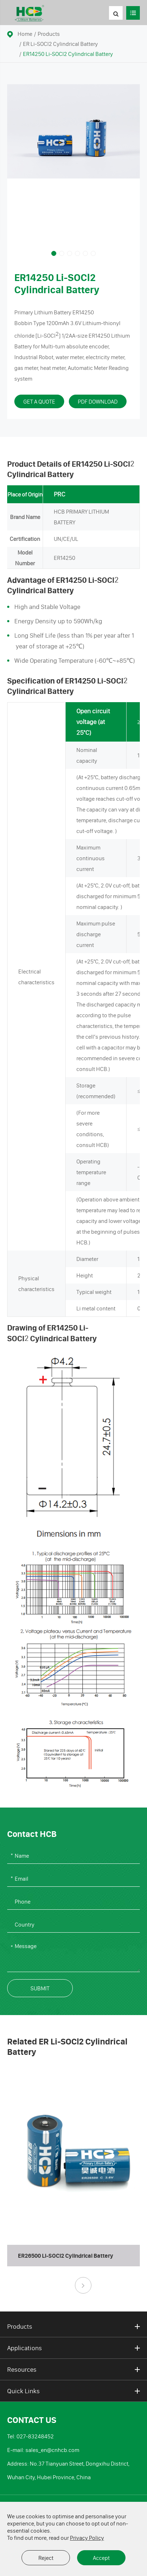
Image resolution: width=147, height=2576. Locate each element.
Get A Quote (39, 401)
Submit (39, 1988)
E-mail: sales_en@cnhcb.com (43, 2449)
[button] (53, 253)
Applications (73, 2348)
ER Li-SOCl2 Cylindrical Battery (60, 43)
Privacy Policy (87, 2537)
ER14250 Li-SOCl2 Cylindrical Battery (68, 53)
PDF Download (98, 401)
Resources (73, 2370)
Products (49, 33)
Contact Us (31, 2420)
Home (25, 33)
